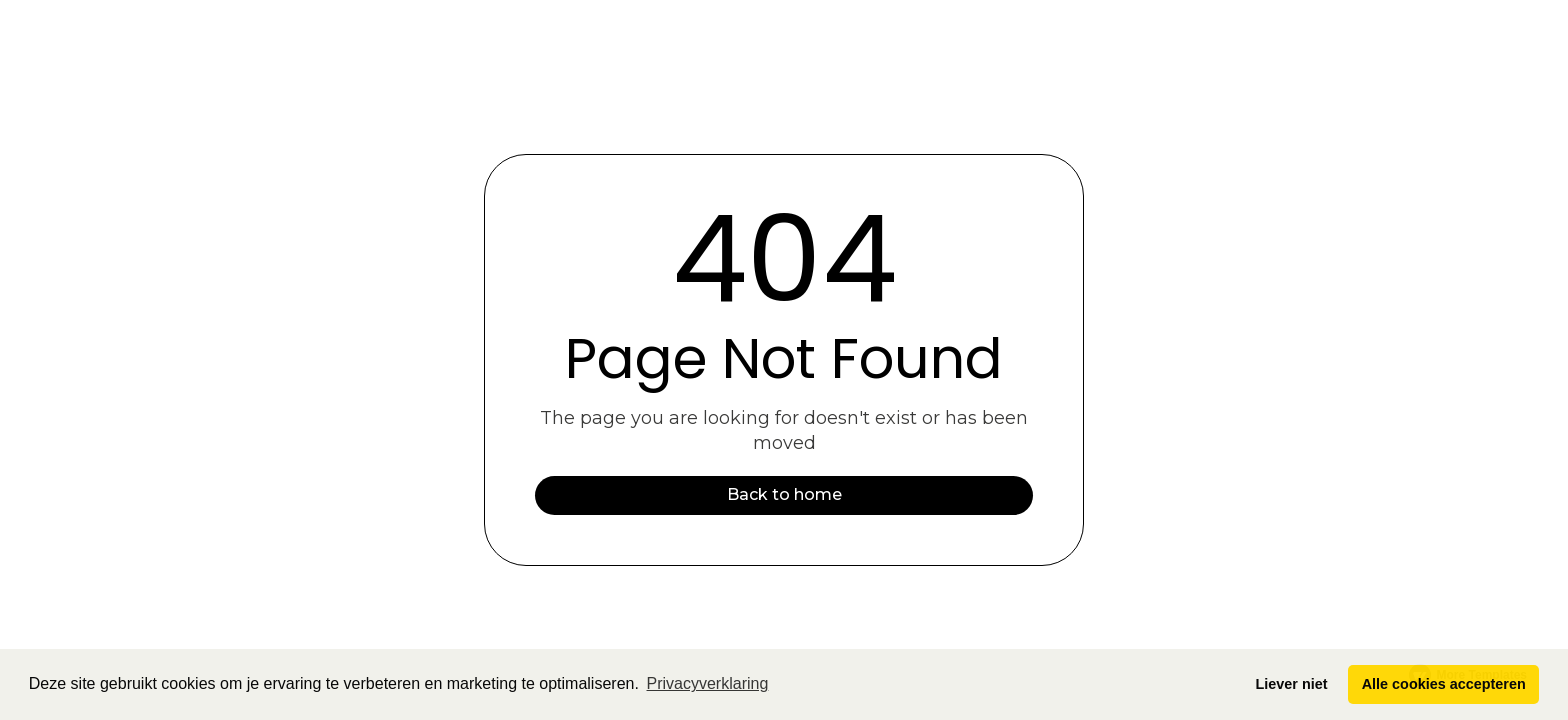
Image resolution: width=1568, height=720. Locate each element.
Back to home (784, 494)
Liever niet (1292, 684)
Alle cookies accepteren (1444, 684)
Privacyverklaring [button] (708, 683)
